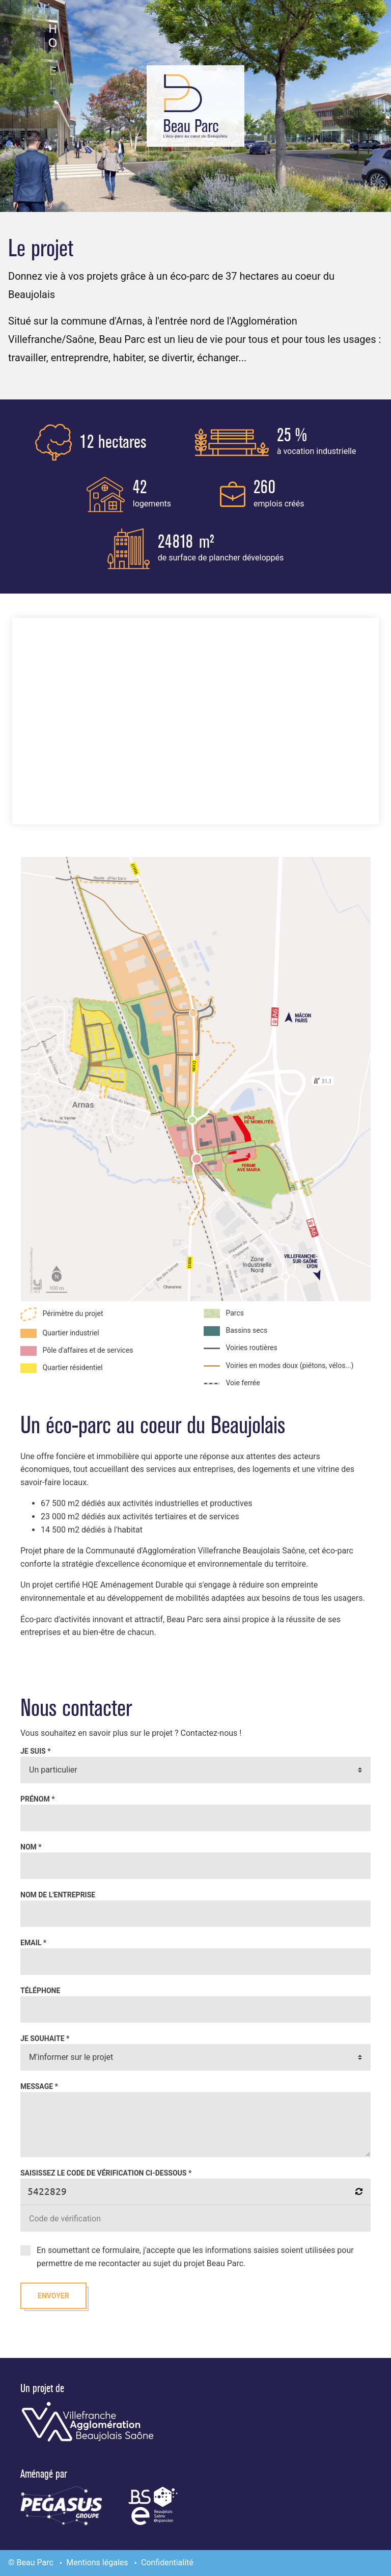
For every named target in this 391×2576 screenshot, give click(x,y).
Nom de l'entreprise (57, 1894)
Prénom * (37, 1799)
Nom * (31, 1846)
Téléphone (40, 1990)
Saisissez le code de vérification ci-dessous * (105, 2173)
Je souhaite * (44, 2038)
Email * (33, 1942)
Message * (39, 2086)
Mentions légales (97, 2562)
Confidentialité (167, 2562)
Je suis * (35, 1751)
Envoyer (53, 2296)
